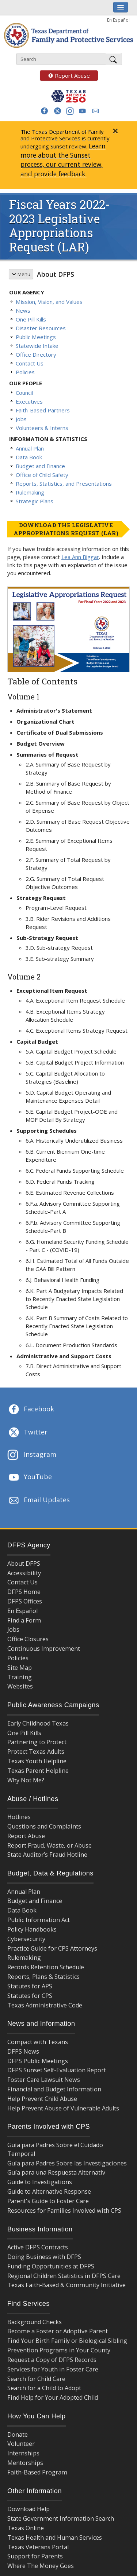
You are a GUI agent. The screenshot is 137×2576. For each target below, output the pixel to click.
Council (24, 392)
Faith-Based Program (37, 2472)
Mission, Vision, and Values (49, 301)
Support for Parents (35, 2556)
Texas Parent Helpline (38, 1771)
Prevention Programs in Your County (58, 2350)
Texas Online (25, 2528)
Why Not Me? (25, 1780)
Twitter (27, 1432)
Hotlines (19, 1817)
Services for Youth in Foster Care (52, 2369)
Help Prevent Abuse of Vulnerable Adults (63, 2108)
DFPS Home (24, 1592)
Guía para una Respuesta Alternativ (56, 2172)
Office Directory (36, 354)
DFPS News (23, 2051)
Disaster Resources (41, 328)
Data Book (29, 457)
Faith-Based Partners (43, 410)
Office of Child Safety (42, 474)
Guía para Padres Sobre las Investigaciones (67, 2163)
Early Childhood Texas (38, 1723)
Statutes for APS (29, 1986)
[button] (44, 110)
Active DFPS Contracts (37, 2247)
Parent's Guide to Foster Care (48, 2201)
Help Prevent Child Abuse (42, 2099)
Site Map (19, 1668)
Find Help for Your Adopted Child (52, 2397)
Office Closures (28, 1639)
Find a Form (24, 1620)
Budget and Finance (40, 466)
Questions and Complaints (44, 1826)
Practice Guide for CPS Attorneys (52, 1948)
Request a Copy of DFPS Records (51, 2360)
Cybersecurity (26, 1939)
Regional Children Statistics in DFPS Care (64, 2276)
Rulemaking (30, 492)
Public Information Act (38, 1920)
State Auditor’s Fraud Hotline (47, 1855)
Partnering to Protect (36, 1742)
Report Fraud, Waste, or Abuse (49, 1845)
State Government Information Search (60, 2518)
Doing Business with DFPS (44, 2257)
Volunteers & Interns (42, 427)
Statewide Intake (37, 345)
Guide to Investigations (39, 2182)
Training (19, 1677)
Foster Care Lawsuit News (43, 2080)
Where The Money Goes (40, 2566)
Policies (25, 372)
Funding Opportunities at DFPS (50, 2266)
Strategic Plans (34, 501)
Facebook (30, 1409)
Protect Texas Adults (35, 1752)
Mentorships (25, 2463)
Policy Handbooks (32, 1929)
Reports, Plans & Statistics (43, 1977)
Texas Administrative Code (44, 2005)
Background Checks (34, 2322)
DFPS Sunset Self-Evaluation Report (56, 2070)
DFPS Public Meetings (37, 2061)
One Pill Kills (31, 319)
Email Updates (38, 1500)
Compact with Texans (37, 2042)
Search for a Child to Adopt (44, 2388)
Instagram (31, 1455)
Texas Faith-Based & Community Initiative (66, 2285)
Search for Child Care (36, 2379)
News (23, 310)
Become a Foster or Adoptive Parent (57, 2331)
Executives (29, 401)
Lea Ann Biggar (80, 557)
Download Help (28, 2509)
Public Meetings (36, 337)
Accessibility (24, 1573)
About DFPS (55, 274)
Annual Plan (30, 448)
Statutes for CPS (29, 1996)
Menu (21, 274)
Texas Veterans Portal (38, 2547)
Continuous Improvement (43, 1649)
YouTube (29, 1477)
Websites (20, 1686)
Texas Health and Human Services (54, 2537)
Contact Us (29, 363)
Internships (23, 2453)
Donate (17, 2434)
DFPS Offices (24, 1601)
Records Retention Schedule (45, 1967)
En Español (118, 20)
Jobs (21, 419)
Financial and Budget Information (54, 2089)
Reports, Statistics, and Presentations (64, 483)
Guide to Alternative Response (49, 2191)
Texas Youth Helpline (36, 1761)
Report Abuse (65, 75)
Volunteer (21, 2444)
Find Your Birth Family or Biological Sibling (67, 2341)
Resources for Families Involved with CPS (64, 2210)
